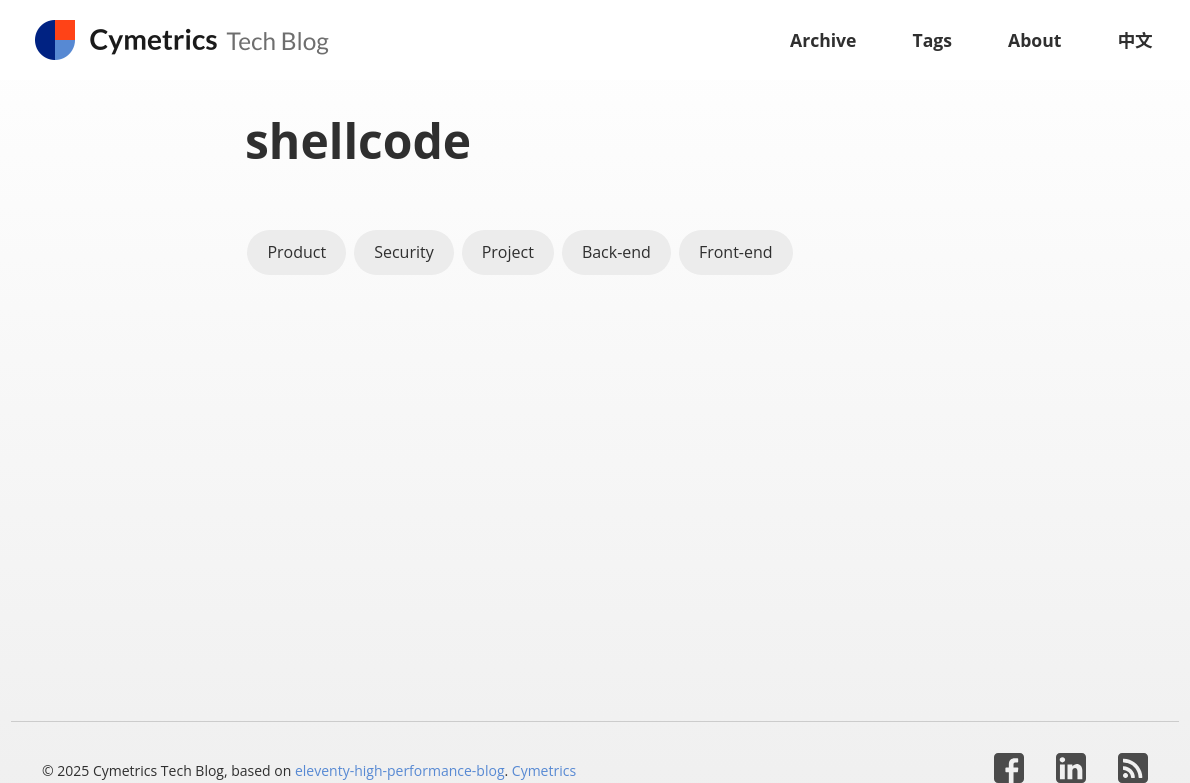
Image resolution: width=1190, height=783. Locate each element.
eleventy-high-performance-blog (400, 770)
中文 (1134, 40)
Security (404, 252)
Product (296, 252)
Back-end (616, 252)
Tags (933, 40)
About (1034, 40)
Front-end (736, 252)
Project (508, 252)
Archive (823, 40)
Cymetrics (544, 770)
